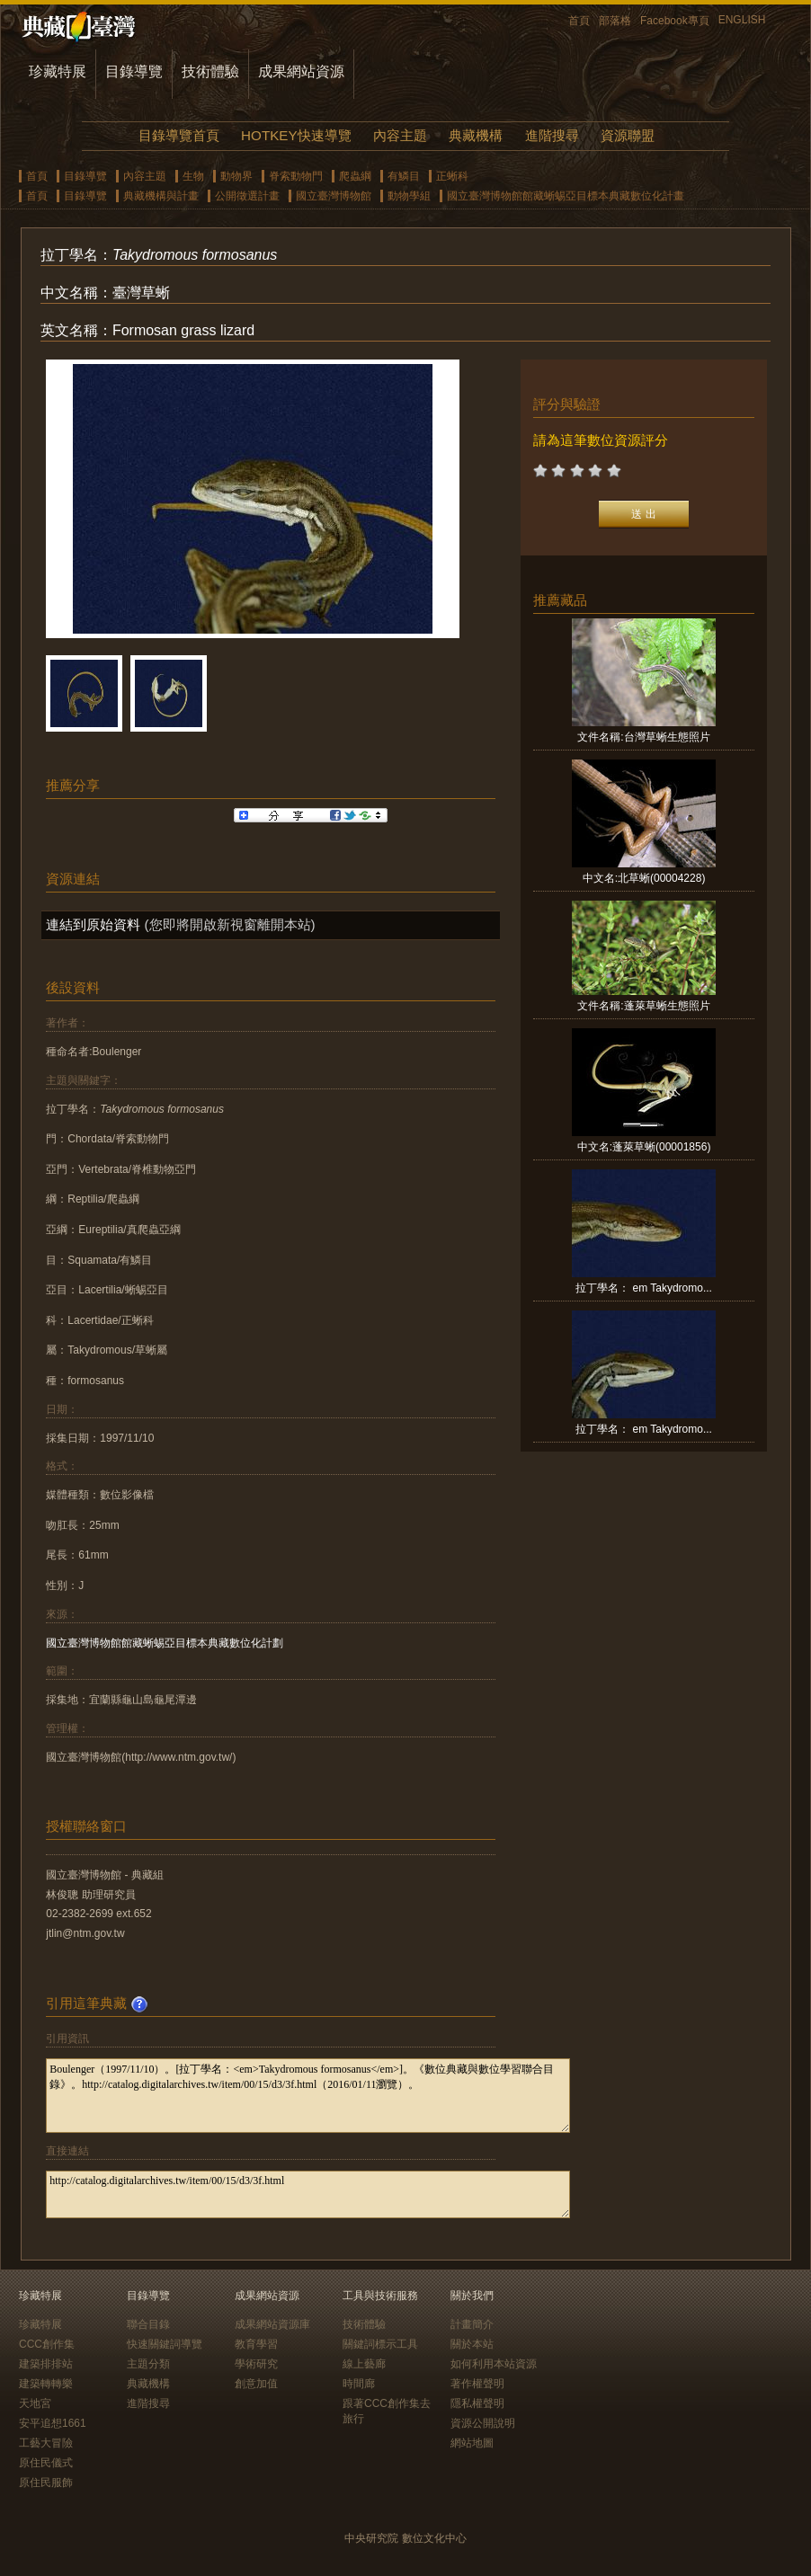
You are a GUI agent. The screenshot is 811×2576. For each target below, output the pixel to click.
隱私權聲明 (477, 2403)
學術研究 (256, 2364)
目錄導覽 (134, 71)
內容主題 (400, 135)
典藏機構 (476, 135)
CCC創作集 (47, 2344)
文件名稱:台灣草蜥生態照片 (643, 737)
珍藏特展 (57, 71)
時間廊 (359, 2383)
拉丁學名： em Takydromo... (643, 1288)
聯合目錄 (148, 2324)
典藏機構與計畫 (161, 196)
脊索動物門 (296, 176)
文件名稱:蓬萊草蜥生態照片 (643, 1005)
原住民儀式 (46, 2462)
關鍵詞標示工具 (380, 2344)
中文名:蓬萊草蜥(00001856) (644, 1147)
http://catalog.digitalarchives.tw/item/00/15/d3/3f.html (308, 2194)
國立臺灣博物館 (333, 196)
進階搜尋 (552, 135)
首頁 (579, 20)
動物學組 (409, 196)
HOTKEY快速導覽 (296, 135)
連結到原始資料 (93, 924)
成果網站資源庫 (272, 2324)
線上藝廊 (364, 2364)
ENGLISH (742, 19)
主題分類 (148, 2364)
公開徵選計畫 (247, 196)
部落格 (615, 20)
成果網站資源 (301, 71)
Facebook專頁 (674, 20)
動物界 (236, 176)
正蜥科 (452, 176)
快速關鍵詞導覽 (164, 2344)
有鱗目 (404, 176)
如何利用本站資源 (493, 2364)
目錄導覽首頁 (178, 135)
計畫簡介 (472, 2324)
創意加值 (256, 2383)
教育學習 (256, 2344)
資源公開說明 (482, 2423)
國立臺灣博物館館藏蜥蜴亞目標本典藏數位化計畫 (565, 196)
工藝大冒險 (46, 2443)
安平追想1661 (52, 2423)
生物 (193, 176)
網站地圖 (472, 2443)
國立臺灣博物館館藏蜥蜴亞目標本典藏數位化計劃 (164, 1643)
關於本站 (472, 2344)
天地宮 (35, 2403)
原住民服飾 (46, 2482)
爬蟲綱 (355, 176)
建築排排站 (46, 2364)
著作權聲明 (477, 2383)
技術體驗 (210, 71)
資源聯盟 (628, 135)
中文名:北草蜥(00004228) (644, 878)
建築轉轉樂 (46, 2383)
